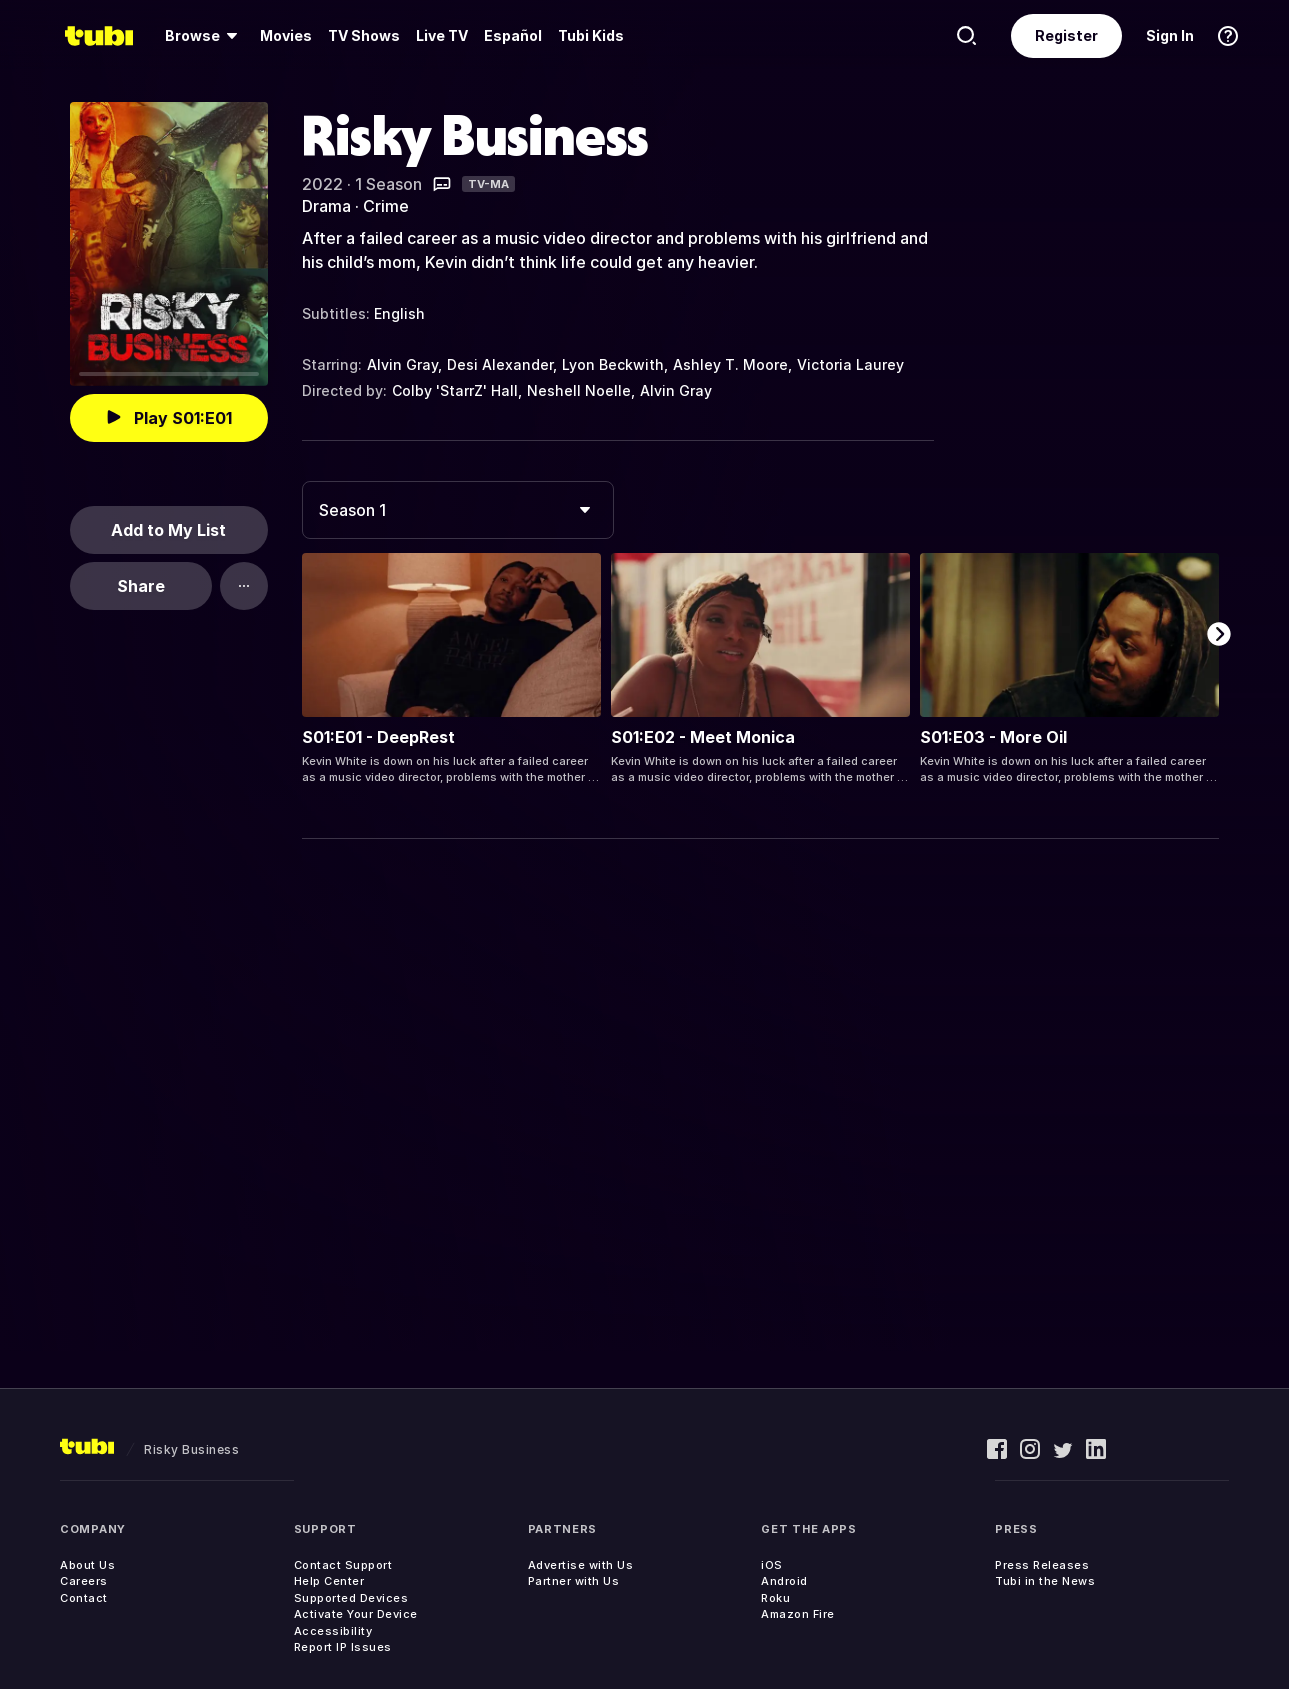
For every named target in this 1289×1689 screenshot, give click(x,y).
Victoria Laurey (850, 364)
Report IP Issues (343, 1647)
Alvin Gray (402, 364)
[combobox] (458, 510)
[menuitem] (204, 36)
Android (784, 1581)
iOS (772, 1565)
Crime (386, 206)
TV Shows (364, 35)
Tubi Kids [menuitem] (591, 35)
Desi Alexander (500, 364)
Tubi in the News (1045, 1581)
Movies (286, 35)
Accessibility (333, 1631)
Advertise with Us (581, 1565)
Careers (84, 1581)
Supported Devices (351, 1598)
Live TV (442, 35)
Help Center (329, 1581)
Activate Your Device (356, 1614)
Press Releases (1042, 1565)
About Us (87, 1565)
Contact (84, 1598)
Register (1066, 35)
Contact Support (343, 1565)
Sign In (1170, 35)
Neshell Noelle (579, 390)
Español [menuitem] (513, 35)
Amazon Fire (798, 1614)
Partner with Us (574, 1581)
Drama (326, 206)
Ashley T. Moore (730, 364)
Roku (775, 1598)
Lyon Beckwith (613, 364)
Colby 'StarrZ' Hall (455, 390)
